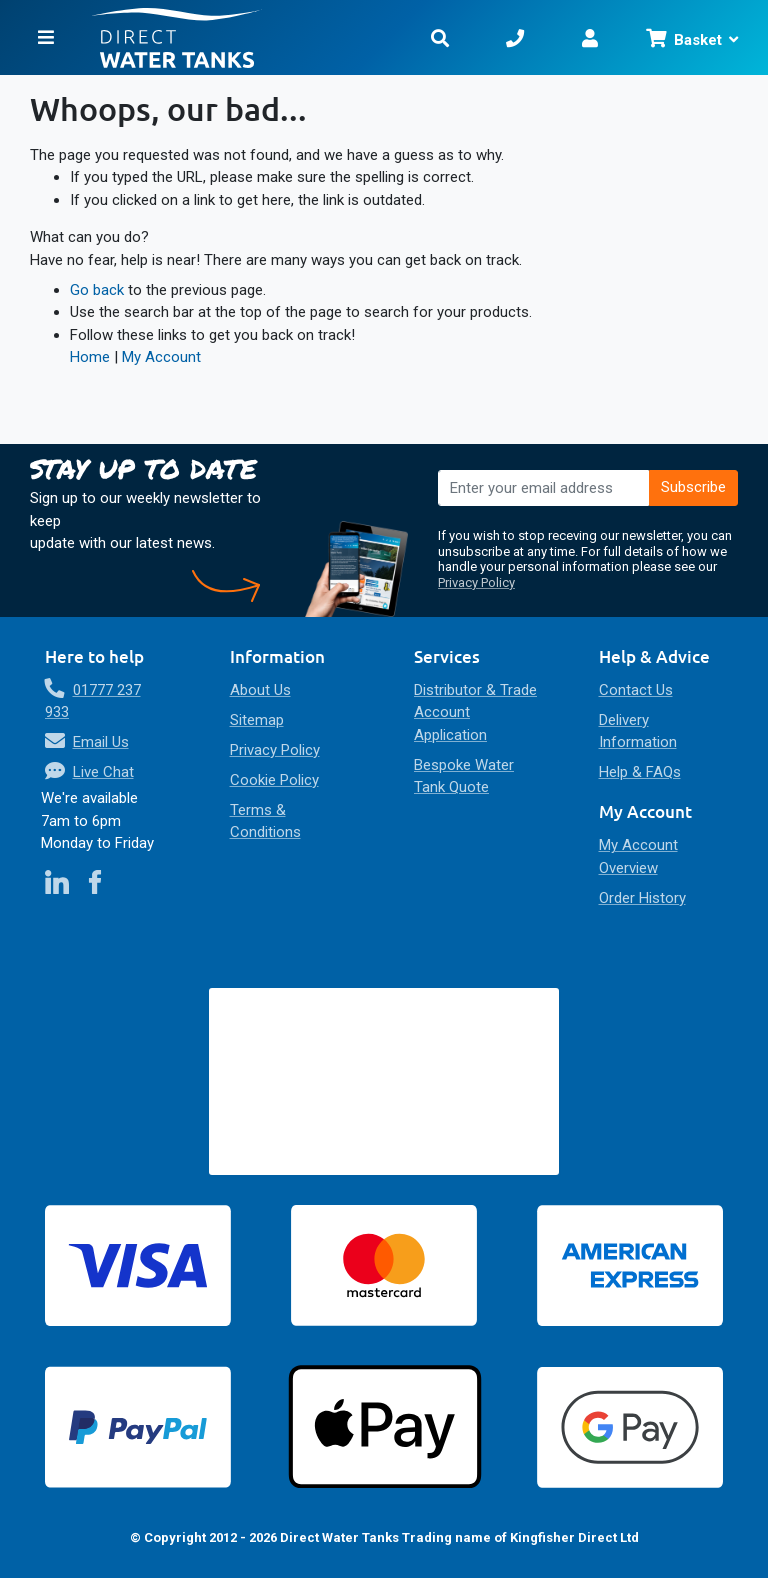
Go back (97, 290)
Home (90, 357)
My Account (161, 357)
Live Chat (103, 772)
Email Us (101, 742)
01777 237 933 (93, 701)
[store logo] (256, 37)
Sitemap (257, 720)
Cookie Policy (274, 780)
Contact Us (636, 690)
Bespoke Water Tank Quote (464, 776)
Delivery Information (638, 731)
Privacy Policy (476, 582)
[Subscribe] (694, 488)
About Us (260, 690)
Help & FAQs (640, 772)
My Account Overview (638, 856)
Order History (642, 898)
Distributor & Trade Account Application (475, 712)
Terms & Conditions (265, 821)
